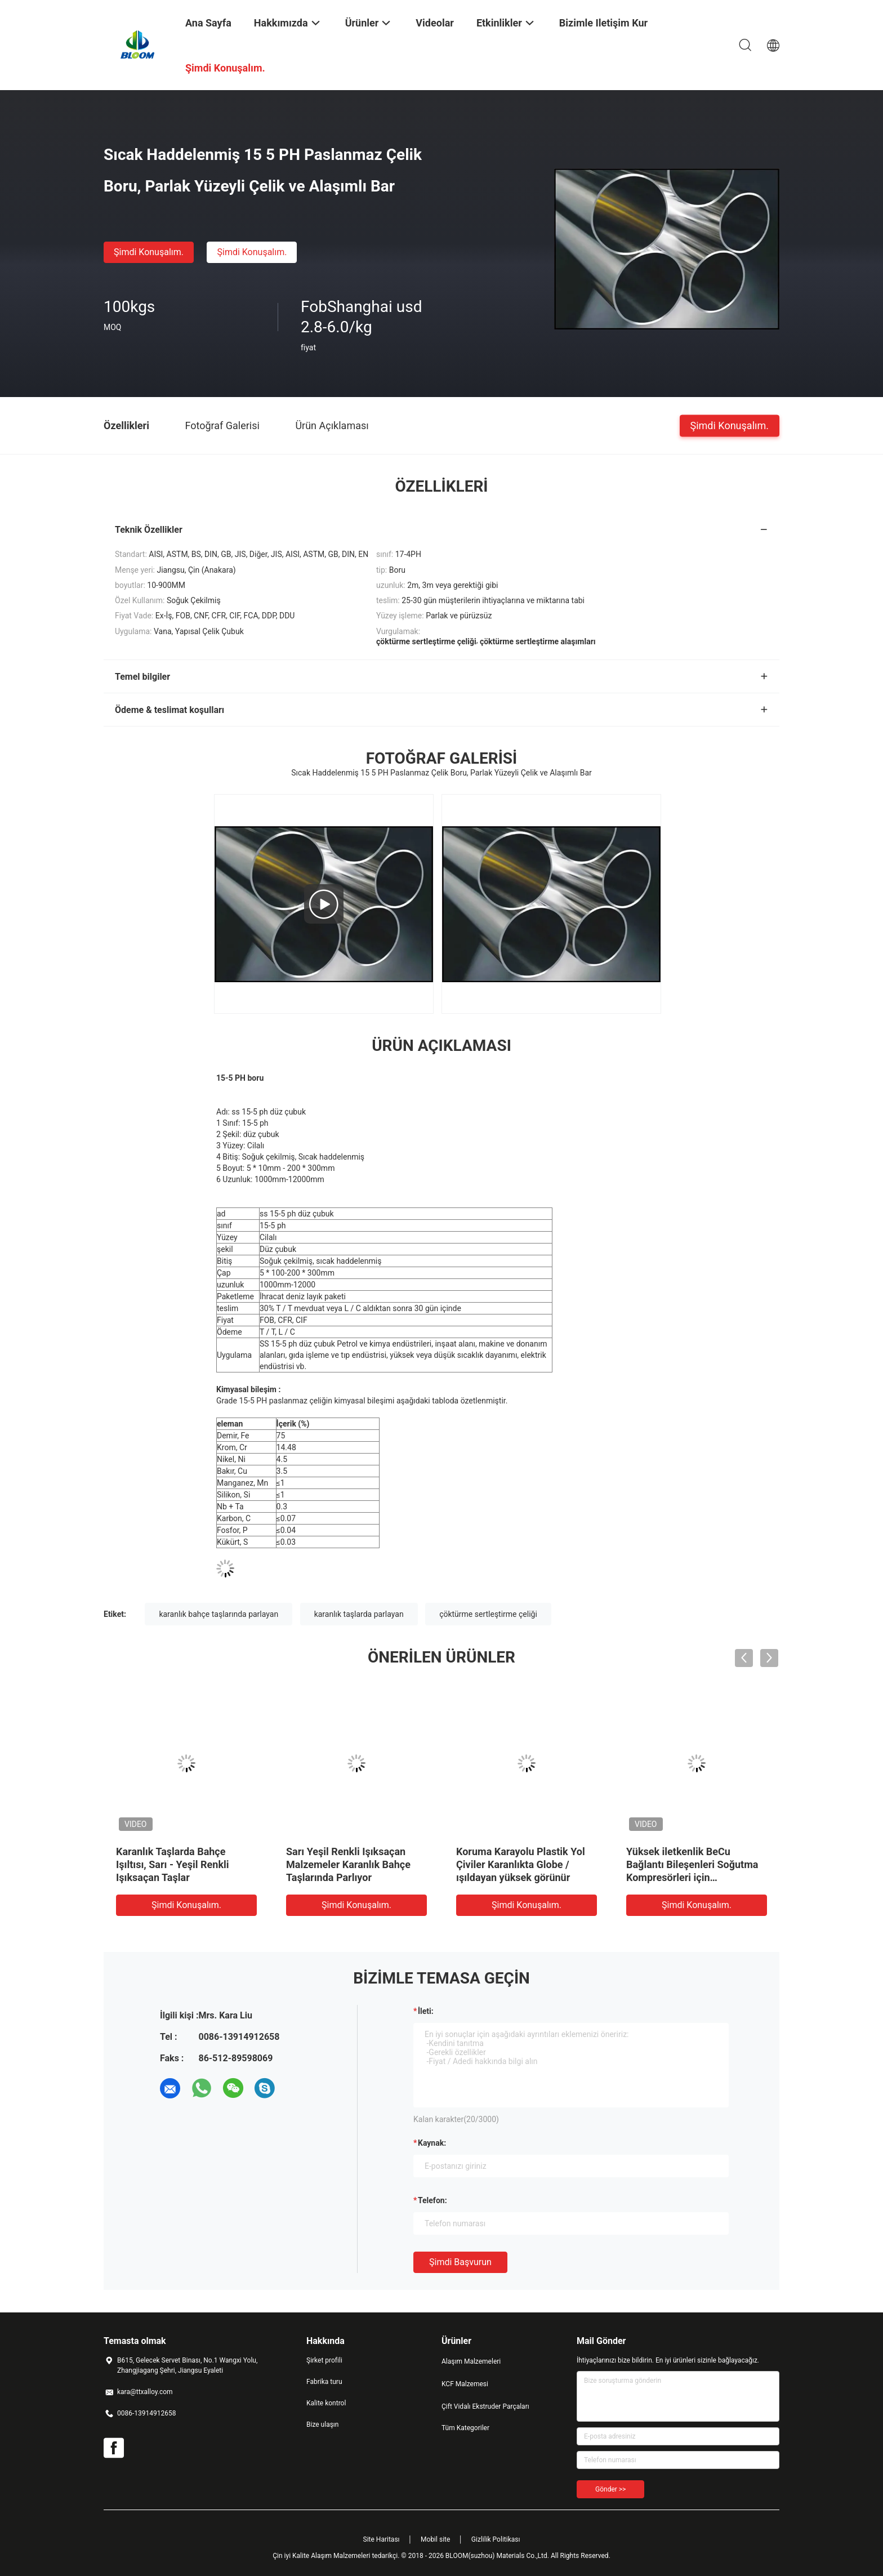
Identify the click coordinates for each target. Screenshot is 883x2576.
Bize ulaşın (322, 2424)
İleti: (426, 2011)
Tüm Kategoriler (465, 2428)
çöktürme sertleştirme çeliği (488, 1614)
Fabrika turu (324, 2382)
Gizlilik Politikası (495, 2539)
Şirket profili (324, 2360)
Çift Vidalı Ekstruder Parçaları (485, 2406)
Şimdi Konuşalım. (149, 252)
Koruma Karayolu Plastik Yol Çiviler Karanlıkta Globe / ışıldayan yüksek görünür (520, 1864)
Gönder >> (610, 2489)
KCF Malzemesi (465, 2384)
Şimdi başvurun (460, 2262)
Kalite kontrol (326, 2403)
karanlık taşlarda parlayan (359, 1614)
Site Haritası (381, 2539)
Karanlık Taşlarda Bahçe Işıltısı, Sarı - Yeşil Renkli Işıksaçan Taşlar (172, 1864)
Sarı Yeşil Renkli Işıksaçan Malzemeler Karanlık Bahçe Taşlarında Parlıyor (348, 1864)
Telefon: (432, 2200)
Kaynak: (432, 2142)
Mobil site (435, 2539)
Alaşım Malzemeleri (471, 2361)
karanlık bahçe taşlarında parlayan (218, 1614)
